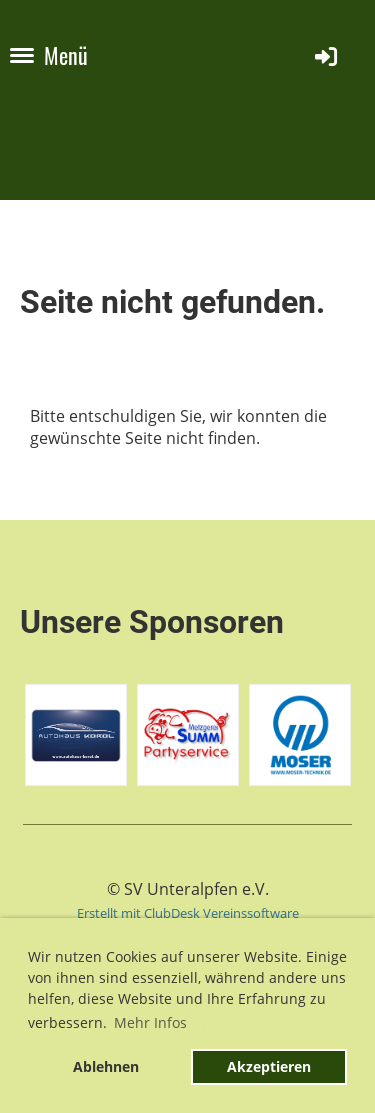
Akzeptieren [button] (269, 1066)
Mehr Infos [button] (150, 1022)
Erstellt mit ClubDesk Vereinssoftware (188, 913)
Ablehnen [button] (106, 1066)
